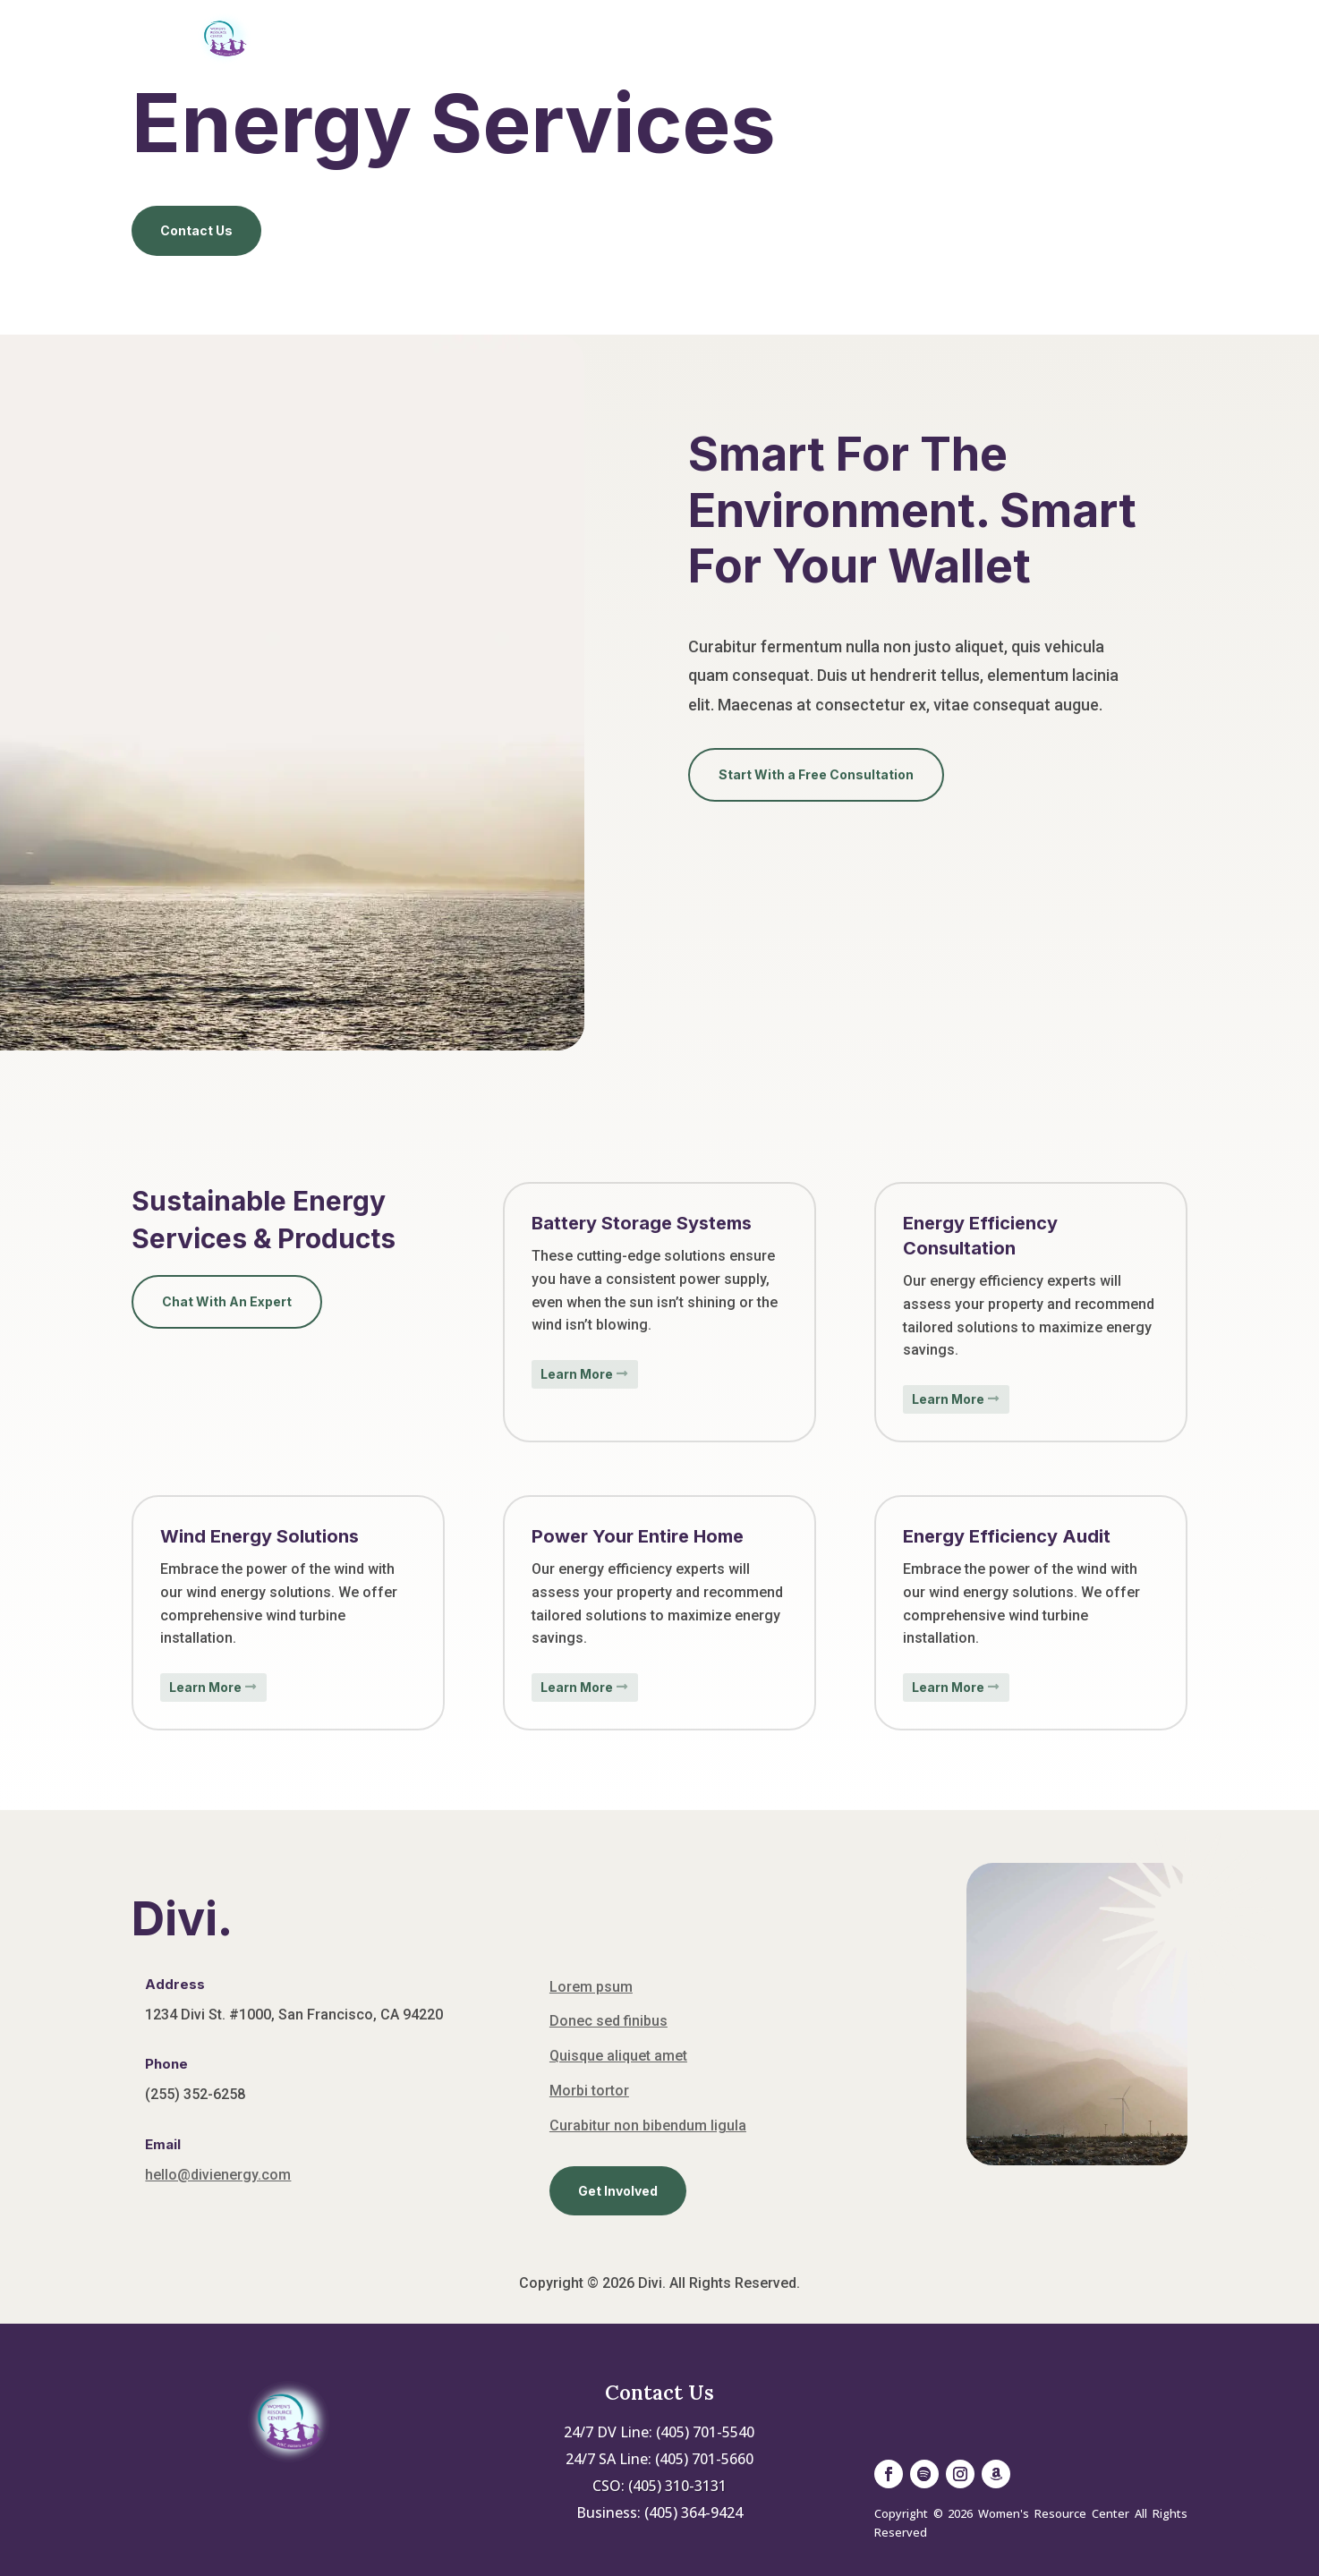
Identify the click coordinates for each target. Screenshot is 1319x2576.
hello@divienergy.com (218, 2174)
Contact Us (983, 38)
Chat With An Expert (227, 1301)
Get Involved (837, 38)
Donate (1087, 38)
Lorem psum (591, 1986)
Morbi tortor (589, 2090)
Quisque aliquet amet (618, 2055)
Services (707, 38)
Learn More (576, 1374)
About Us (593, 38)
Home (507, 38)
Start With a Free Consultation (816, 774)
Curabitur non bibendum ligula (647, 2125)
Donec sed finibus (608, 2020)
